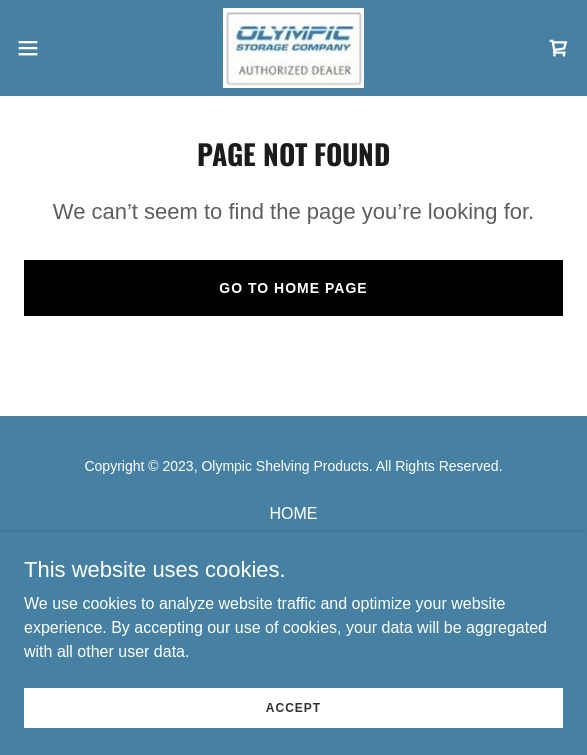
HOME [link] (294, 513)
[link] (293, 48)
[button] (51, 48)
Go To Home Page (293, 288)
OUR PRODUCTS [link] (294, 539)
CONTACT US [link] (293, 565)
